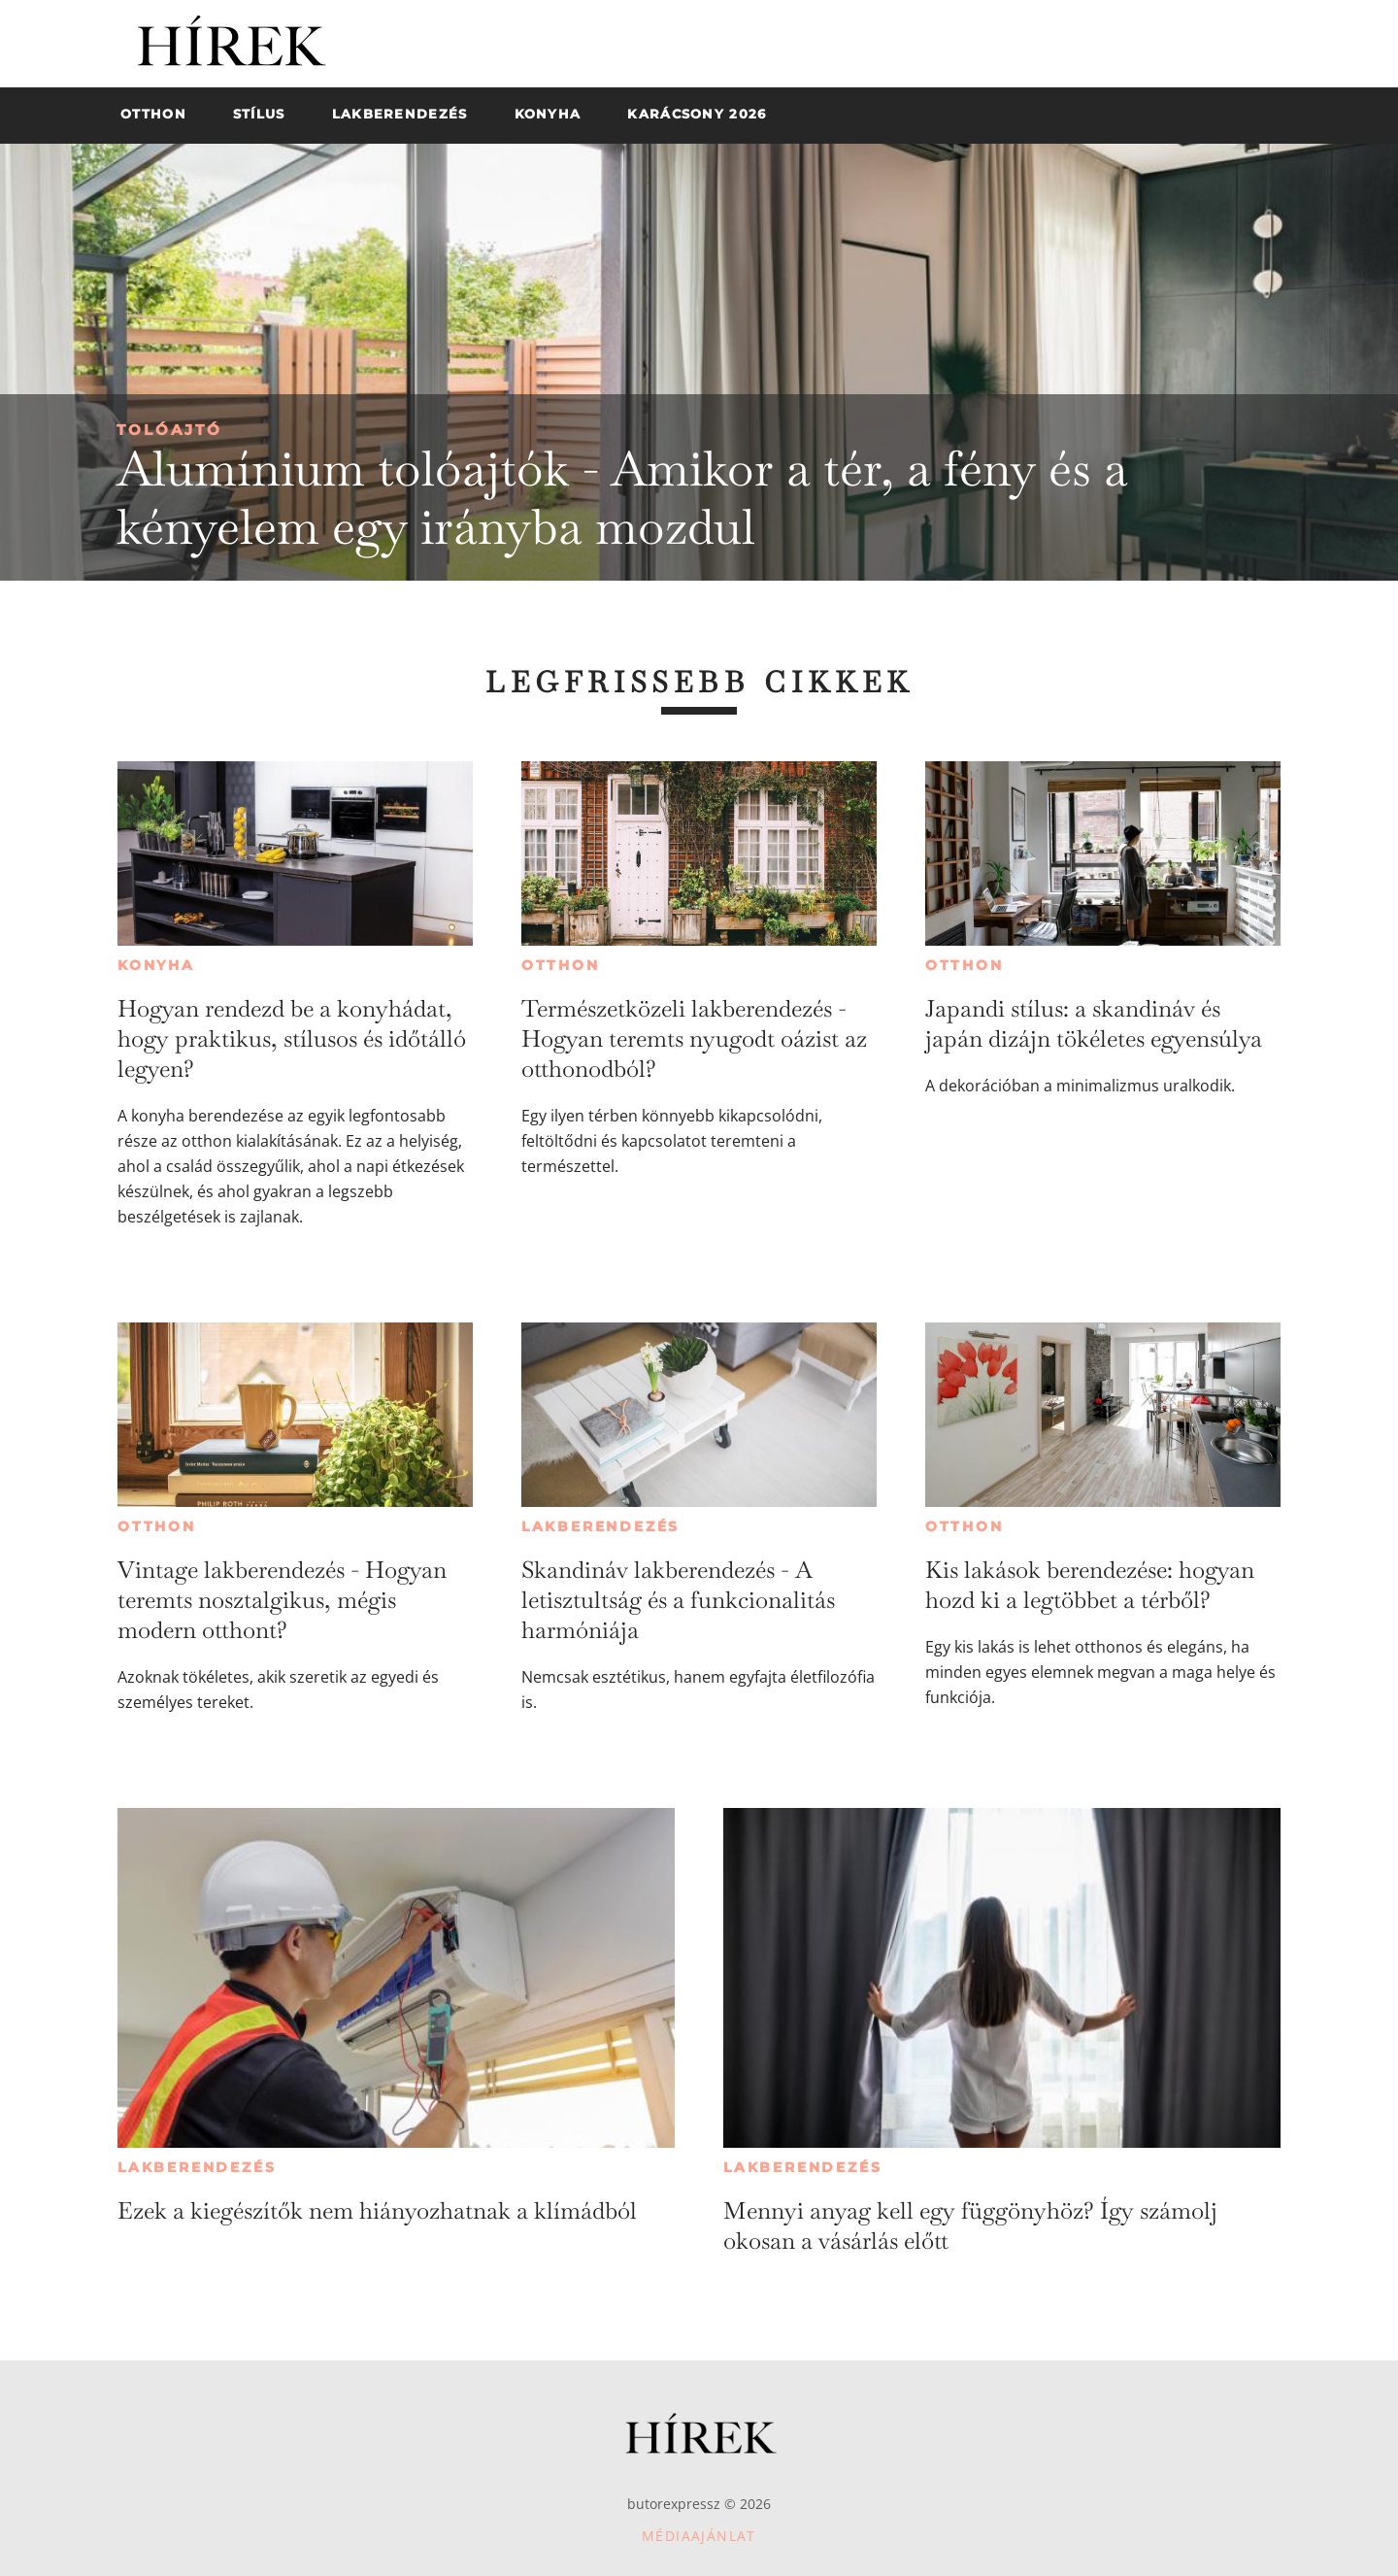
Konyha (156, 965)
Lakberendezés (600, 1526)
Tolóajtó (169, 429)
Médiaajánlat (699, 2535)
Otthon (560, 965)
